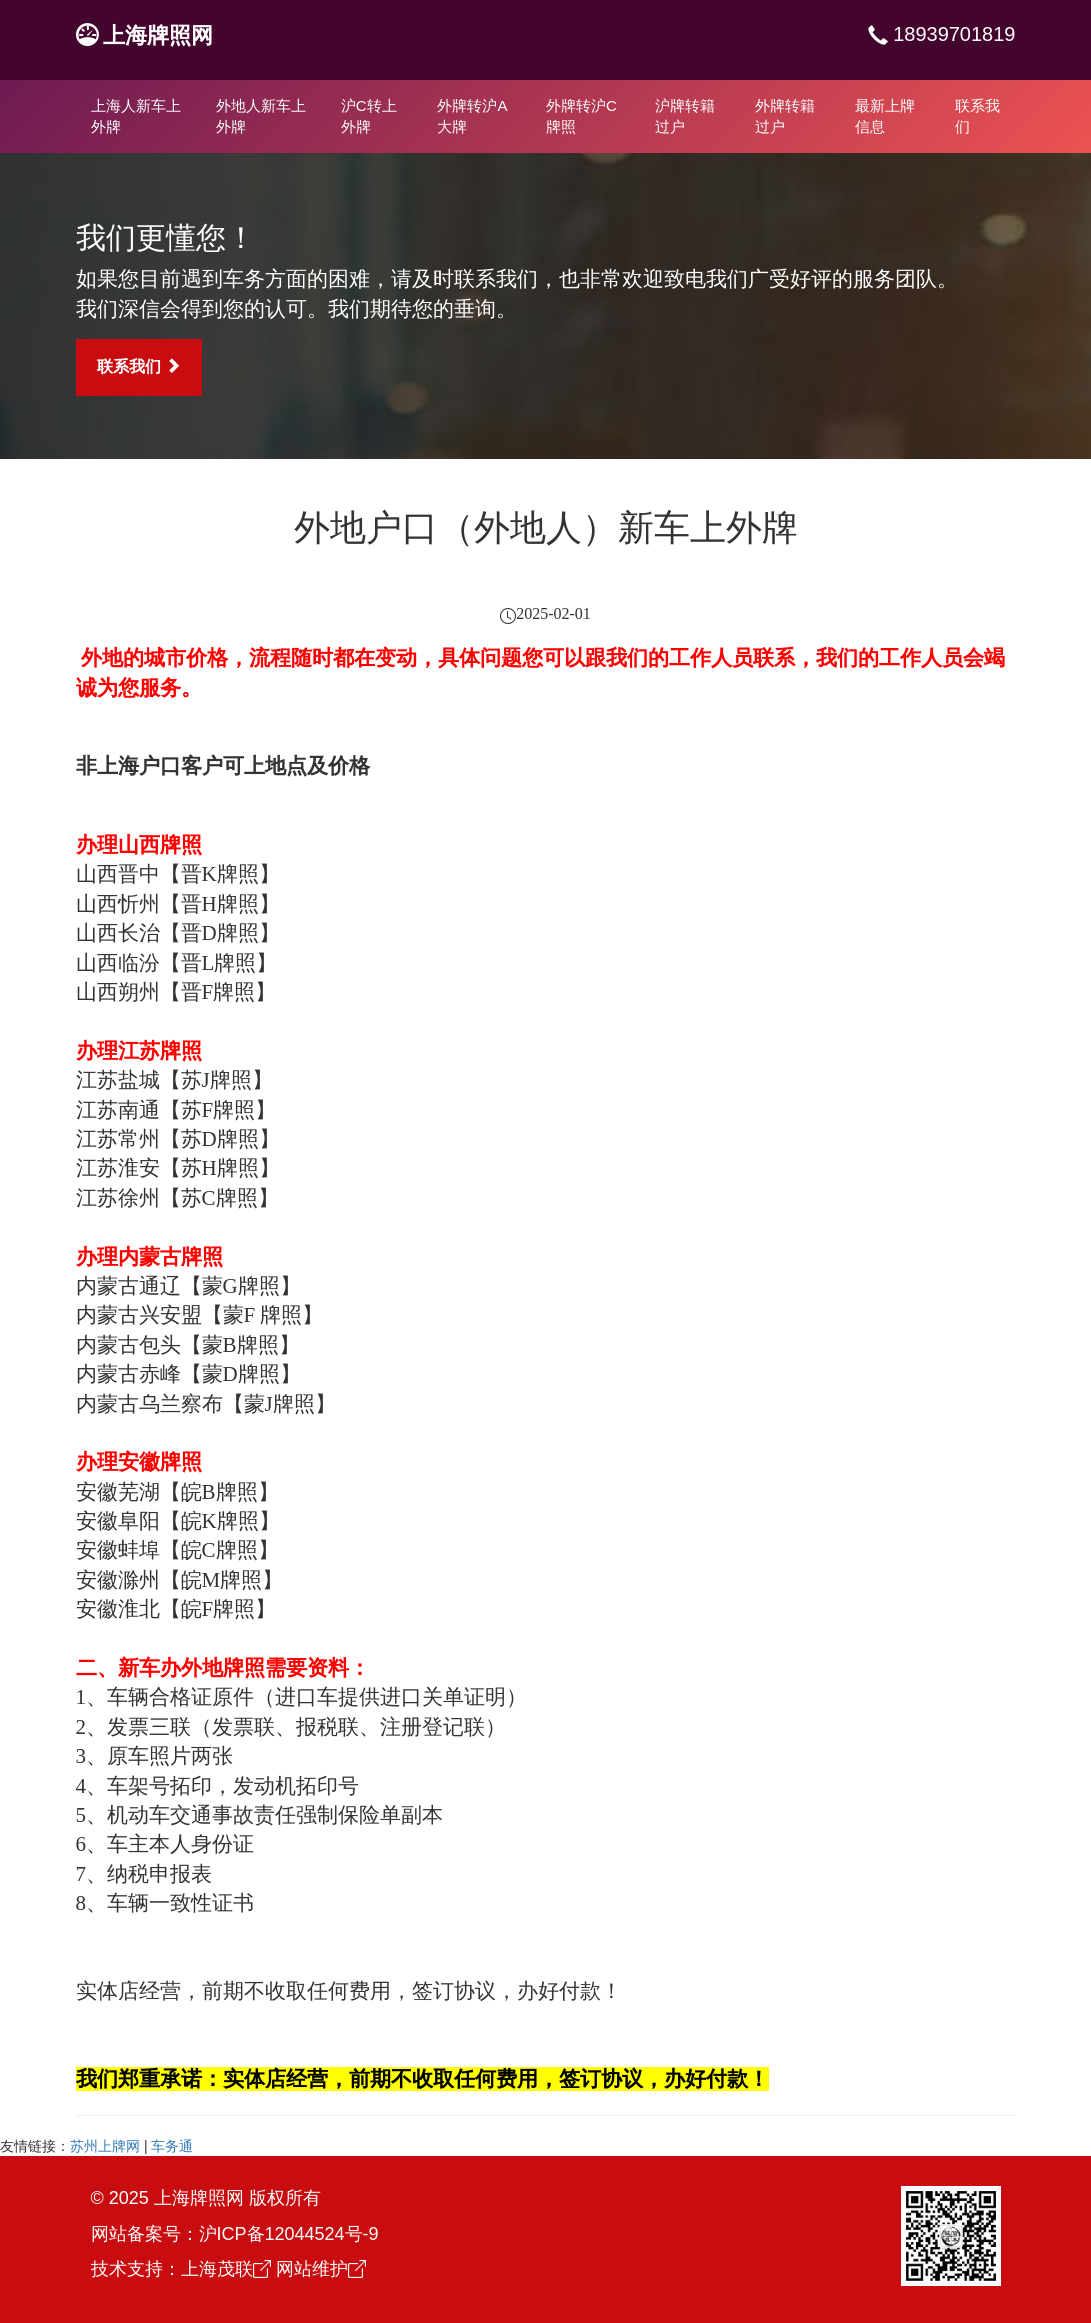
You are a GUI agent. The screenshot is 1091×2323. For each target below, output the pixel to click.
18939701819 (952, 34)
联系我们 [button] (139, 366)
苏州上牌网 (105, 2146)
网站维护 (321, 2269)
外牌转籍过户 (785, 116)
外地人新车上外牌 (261, 116)
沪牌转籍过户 (685, 116)
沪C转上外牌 (369, 116)
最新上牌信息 (885, 116)
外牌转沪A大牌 (472, 116)
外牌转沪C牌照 (581, 116)
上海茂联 (226, 2269)
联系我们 (977, 116)
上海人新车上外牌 (136, 116)
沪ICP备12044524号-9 (289, 2234)
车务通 (172, 2146)
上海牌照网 (158, 35)
